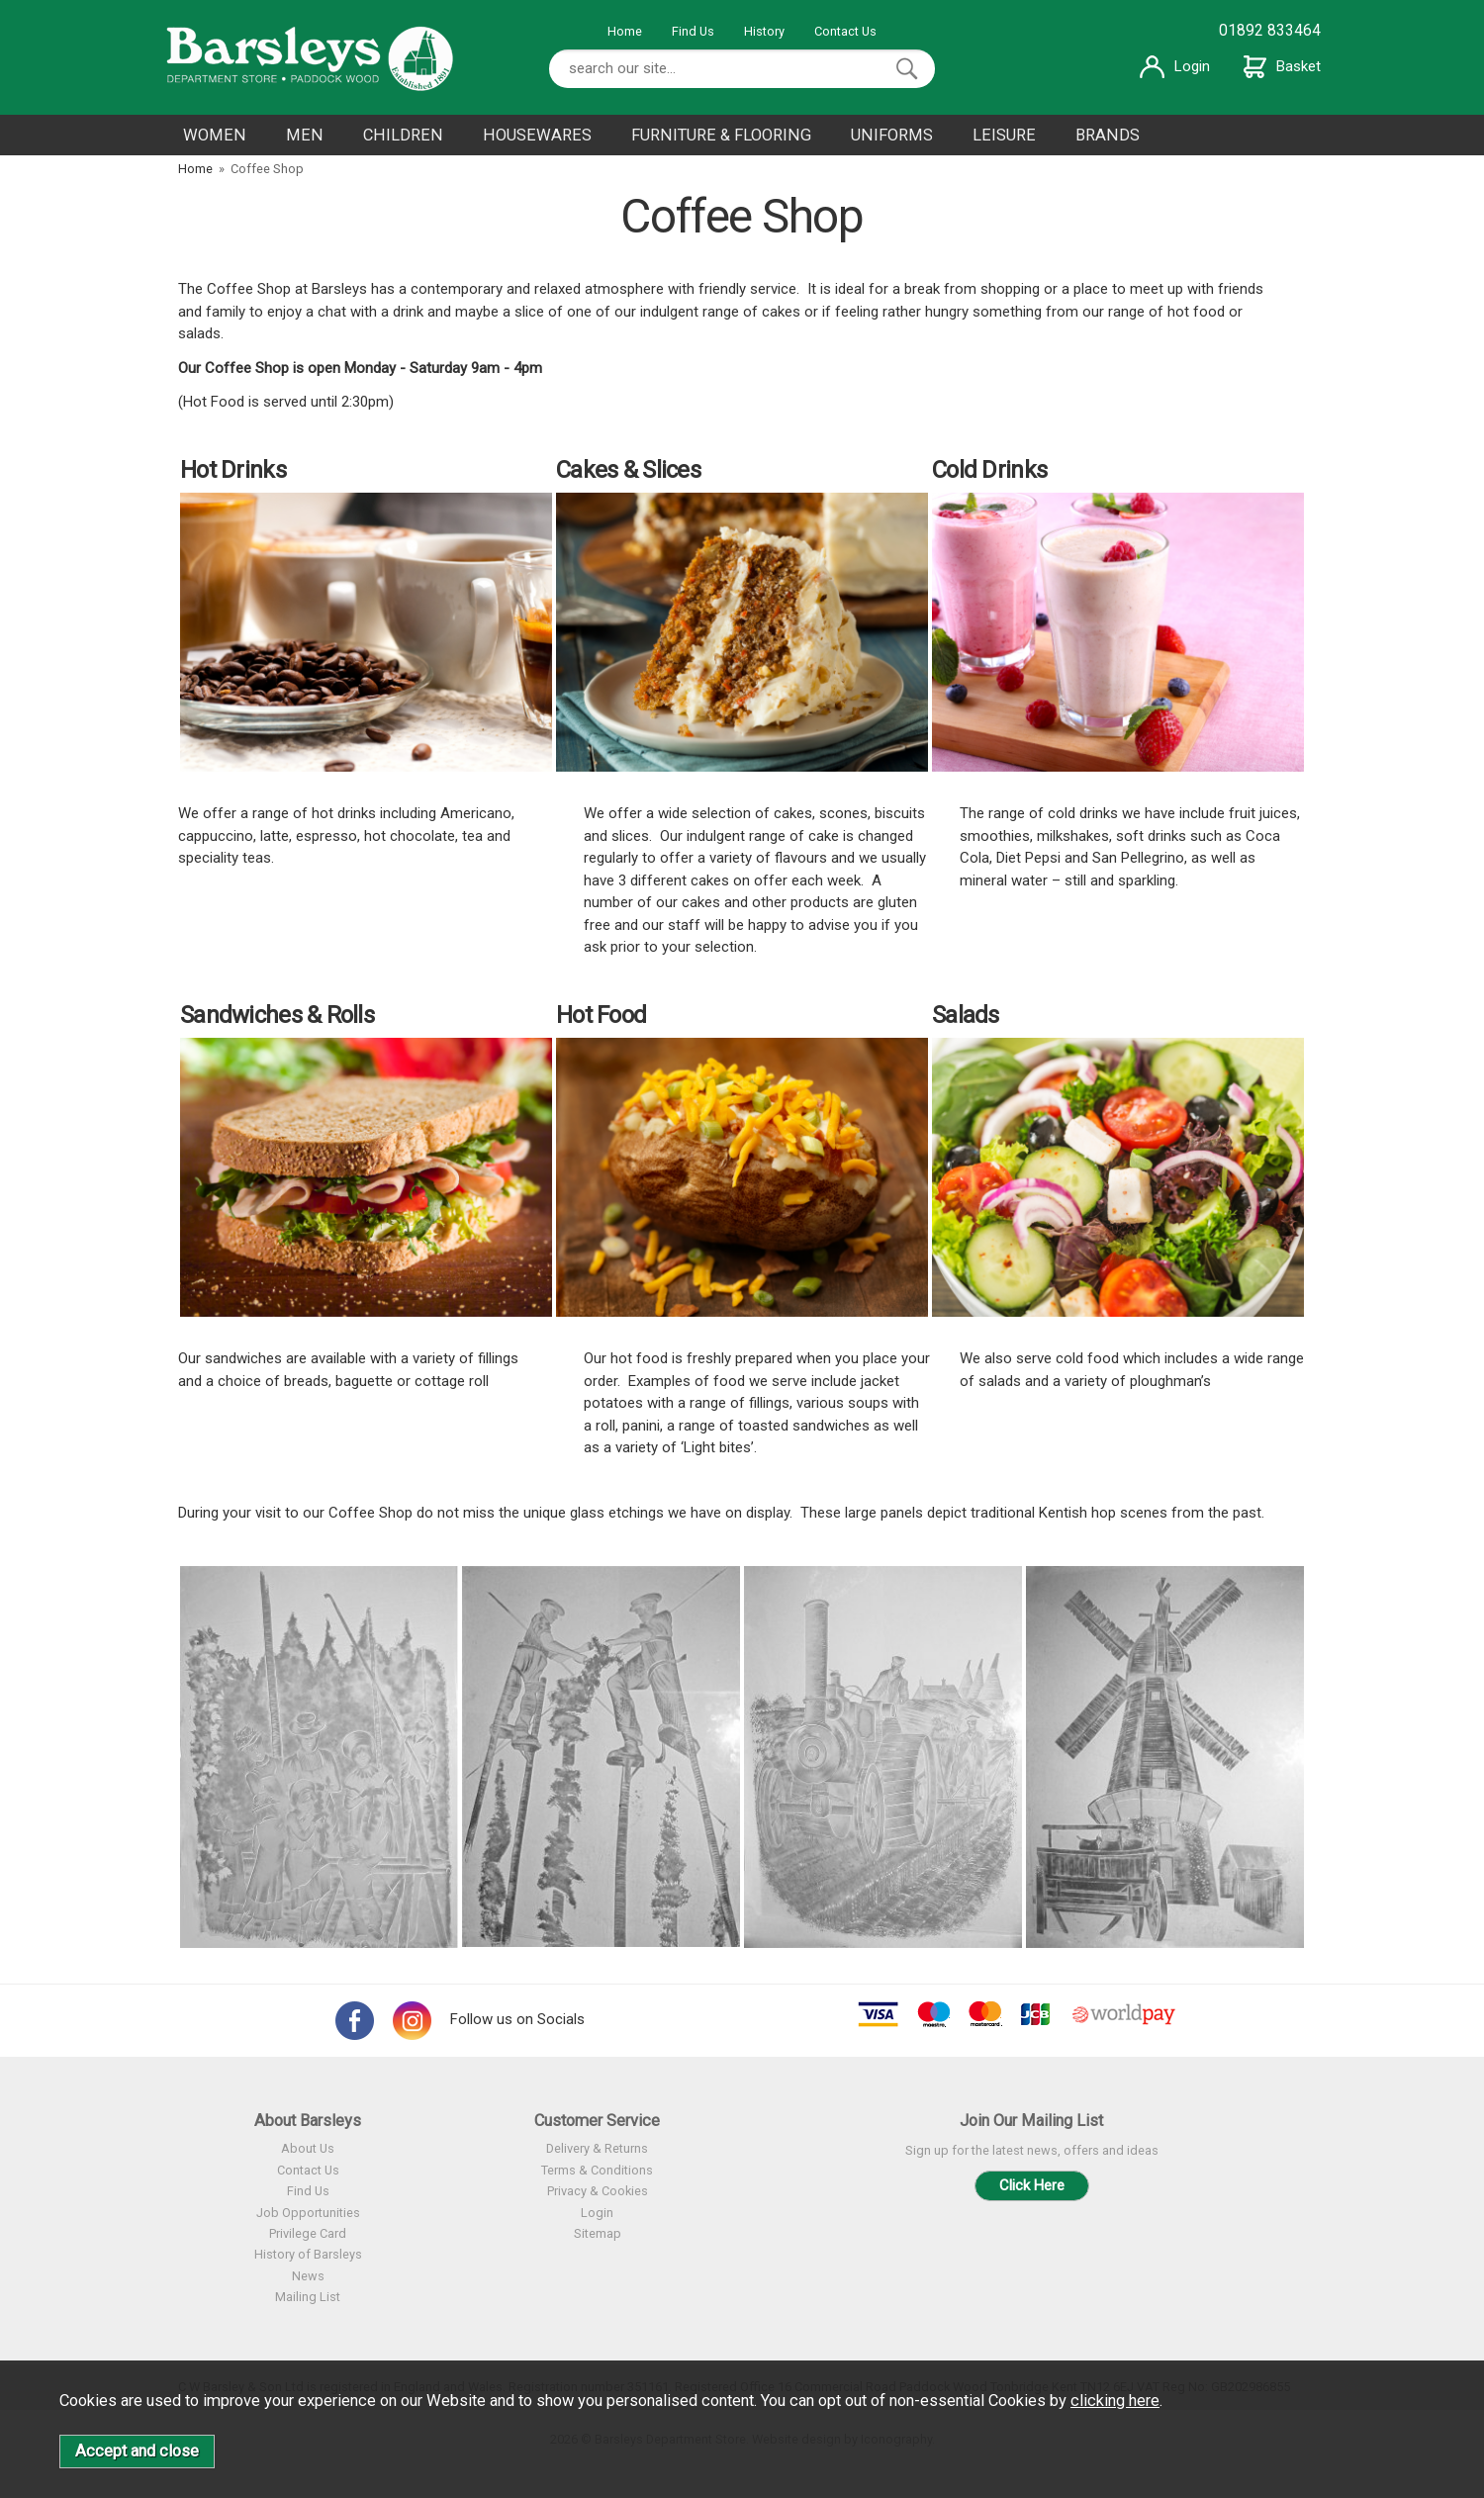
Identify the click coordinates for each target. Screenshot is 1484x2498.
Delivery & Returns (597, 2148)
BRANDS (1107, 135)
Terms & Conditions (597, 2170)
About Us (307, 2148)
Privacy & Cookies (597, 2190)
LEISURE (1004, 135)
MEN (305, 135)
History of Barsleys (308, 2254)
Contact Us (845, 31)
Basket (1282, 66)
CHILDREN (403, 135)
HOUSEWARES (537, 135)
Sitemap (597, 2233)
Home (624, 31)
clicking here (1114, 2400)
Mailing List (307, 2296)
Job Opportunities (308, 2212)
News (308, 2275)
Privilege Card (307, 2233)
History (764, 31)
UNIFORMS (892, 135)
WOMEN (214, 135)
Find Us (693, 31)
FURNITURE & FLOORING (721, 135)
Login (1175, 66)
